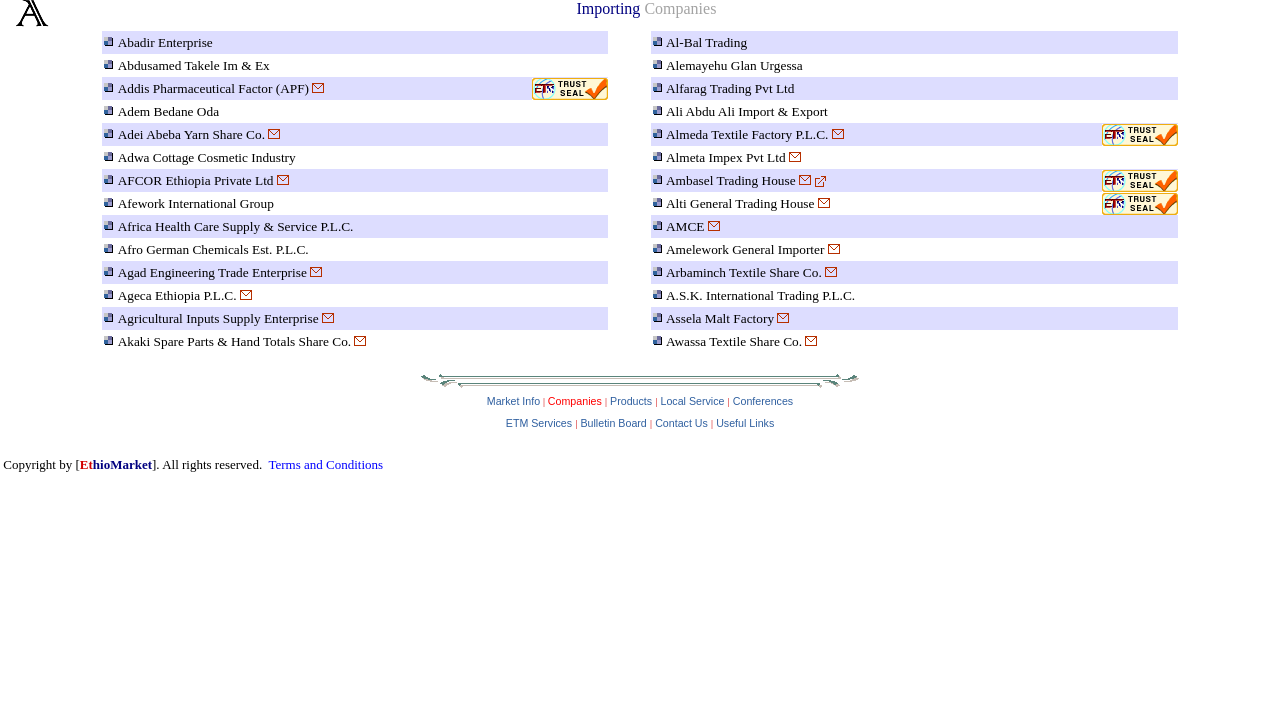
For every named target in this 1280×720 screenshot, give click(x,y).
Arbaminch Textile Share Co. (744, 272)
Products (631, 401)
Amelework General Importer (745, 249)
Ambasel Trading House (731, 180)
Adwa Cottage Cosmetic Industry (207, 157)
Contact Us (681, 423)
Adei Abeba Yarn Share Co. (191, 134)
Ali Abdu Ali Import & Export (747, 111)
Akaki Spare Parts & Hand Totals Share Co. (235, 341)
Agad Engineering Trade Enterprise (212, 272)
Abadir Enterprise (165, 42)
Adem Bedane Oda (168, 111)
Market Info (513, 401)
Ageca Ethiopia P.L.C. (177, 295)
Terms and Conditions (325, 464)
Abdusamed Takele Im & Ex (194, 65)
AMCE (685, 226)
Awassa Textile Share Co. (734, 341)
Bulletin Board (613, 423)
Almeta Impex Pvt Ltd (726, 157)
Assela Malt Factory (720, 318)
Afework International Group (196, 203)
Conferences (763, 401)
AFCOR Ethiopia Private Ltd (196, 180)
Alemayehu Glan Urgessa (734, 65)
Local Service (692, 401)
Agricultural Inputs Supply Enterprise (218, 318)
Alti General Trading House (740, 203)
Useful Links (745, 423)
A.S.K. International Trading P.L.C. (760, 295)
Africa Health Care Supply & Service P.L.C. (236, 226)
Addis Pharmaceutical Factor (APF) (213, 88)
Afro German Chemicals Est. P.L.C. (213, 249)
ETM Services (539, 423)
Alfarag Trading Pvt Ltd (730, 88)
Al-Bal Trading (706, 42)
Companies (573, 401)
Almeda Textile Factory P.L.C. (747, 134)
